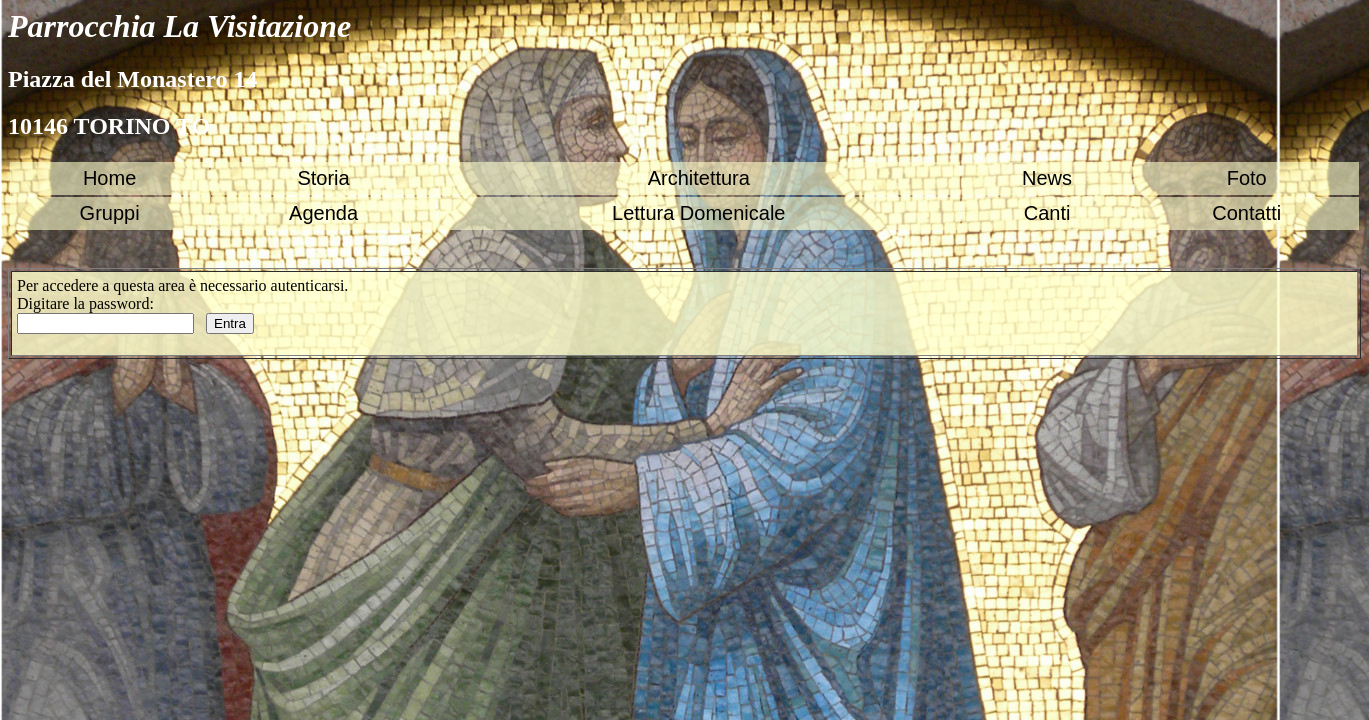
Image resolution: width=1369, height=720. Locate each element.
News (1047, 178)
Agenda (323, 213)
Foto (1247, 178)
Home (109, 178)
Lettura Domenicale (698, 213)
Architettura (699, 178)
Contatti (1246, 213)
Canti (1047, 213)
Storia (323, 178)
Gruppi (110, 213)
